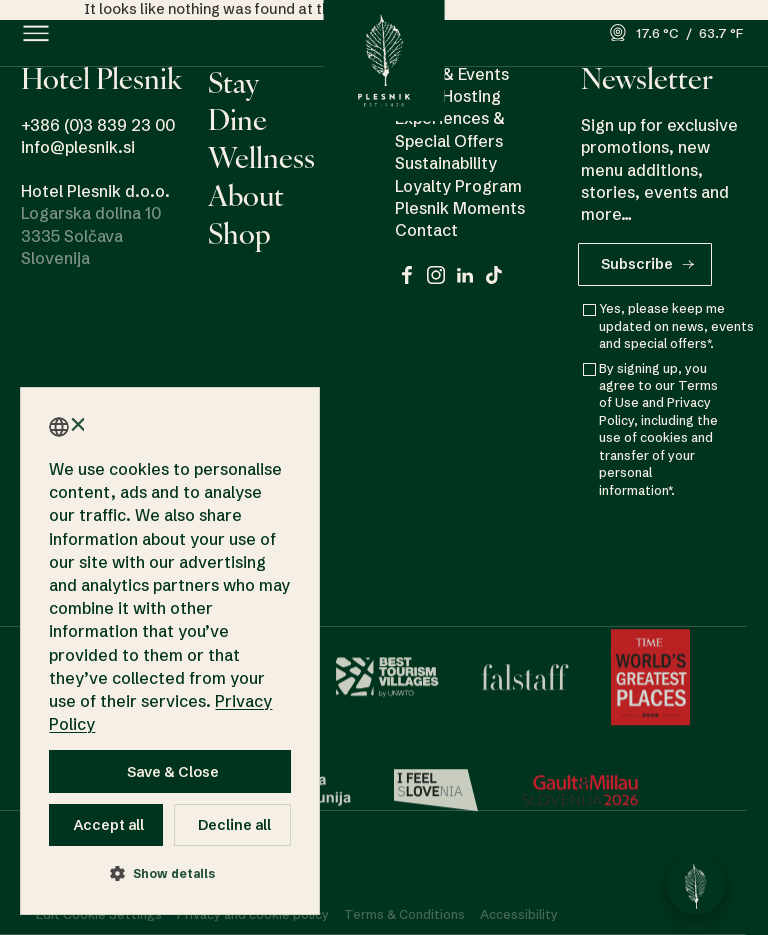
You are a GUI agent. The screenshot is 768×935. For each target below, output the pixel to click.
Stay (233, 82)
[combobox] (59, 427)
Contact (426, 231)
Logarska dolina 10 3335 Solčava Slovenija (91, 235)
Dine (237, 119)
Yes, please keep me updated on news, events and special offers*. (676, 329)
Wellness (261, 157)
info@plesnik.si (78, 147)
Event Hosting (448, 96)
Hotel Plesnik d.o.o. (95, 191)
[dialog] (170, 651)
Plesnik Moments (460, 208)
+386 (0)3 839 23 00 (98, 125)
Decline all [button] (234, 825)
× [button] (76, 425)
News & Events (452, 74)
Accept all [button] (109, 825)
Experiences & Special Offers (450, 130)
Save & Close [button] (173, 772)
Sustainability (446, 163)
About (246, 195)
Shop (239, 233)
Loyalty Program (458, 186)
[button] (36, 33)
